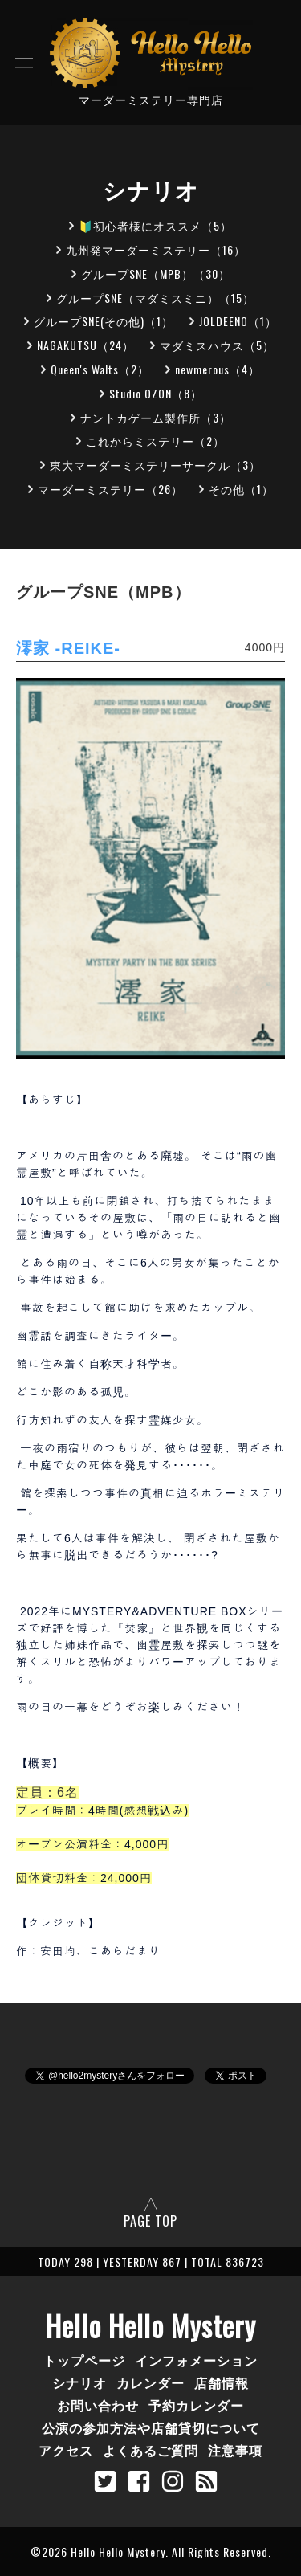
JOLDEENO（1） (238, 320)
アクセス (66, 2450)
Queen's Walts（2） (100, 369)
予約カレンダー (196, 2405)
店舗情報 (221, 2382)
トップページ (84, 2360)
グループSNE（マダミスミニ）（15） (155, 297)
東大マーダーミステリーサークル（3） (155, 464)
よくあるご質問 (150, 2450)
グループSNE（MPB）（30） (155, 273)
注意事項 (235, 2450)
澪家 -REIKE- (68, 648)
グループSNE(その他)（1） (103, 320)
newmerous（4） (217, 369)
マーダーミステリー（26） (110, 488)
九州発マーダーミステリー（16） (156, 249)
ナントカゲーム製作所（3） (155, 417)
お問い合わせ (98, 2405)
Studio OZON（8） (155, 393)
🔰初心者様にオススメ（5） (155, 225)
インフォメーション (196, 2360)
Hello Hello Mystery (151, 2325)
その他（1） (241, 488)
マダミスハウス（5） (217, 345)
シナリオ (79, 2382)
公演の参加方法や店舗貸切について (151, 2427)
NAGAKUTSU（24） (85, 345)
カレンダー (150, 2382)
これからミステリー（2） (155, 440)
